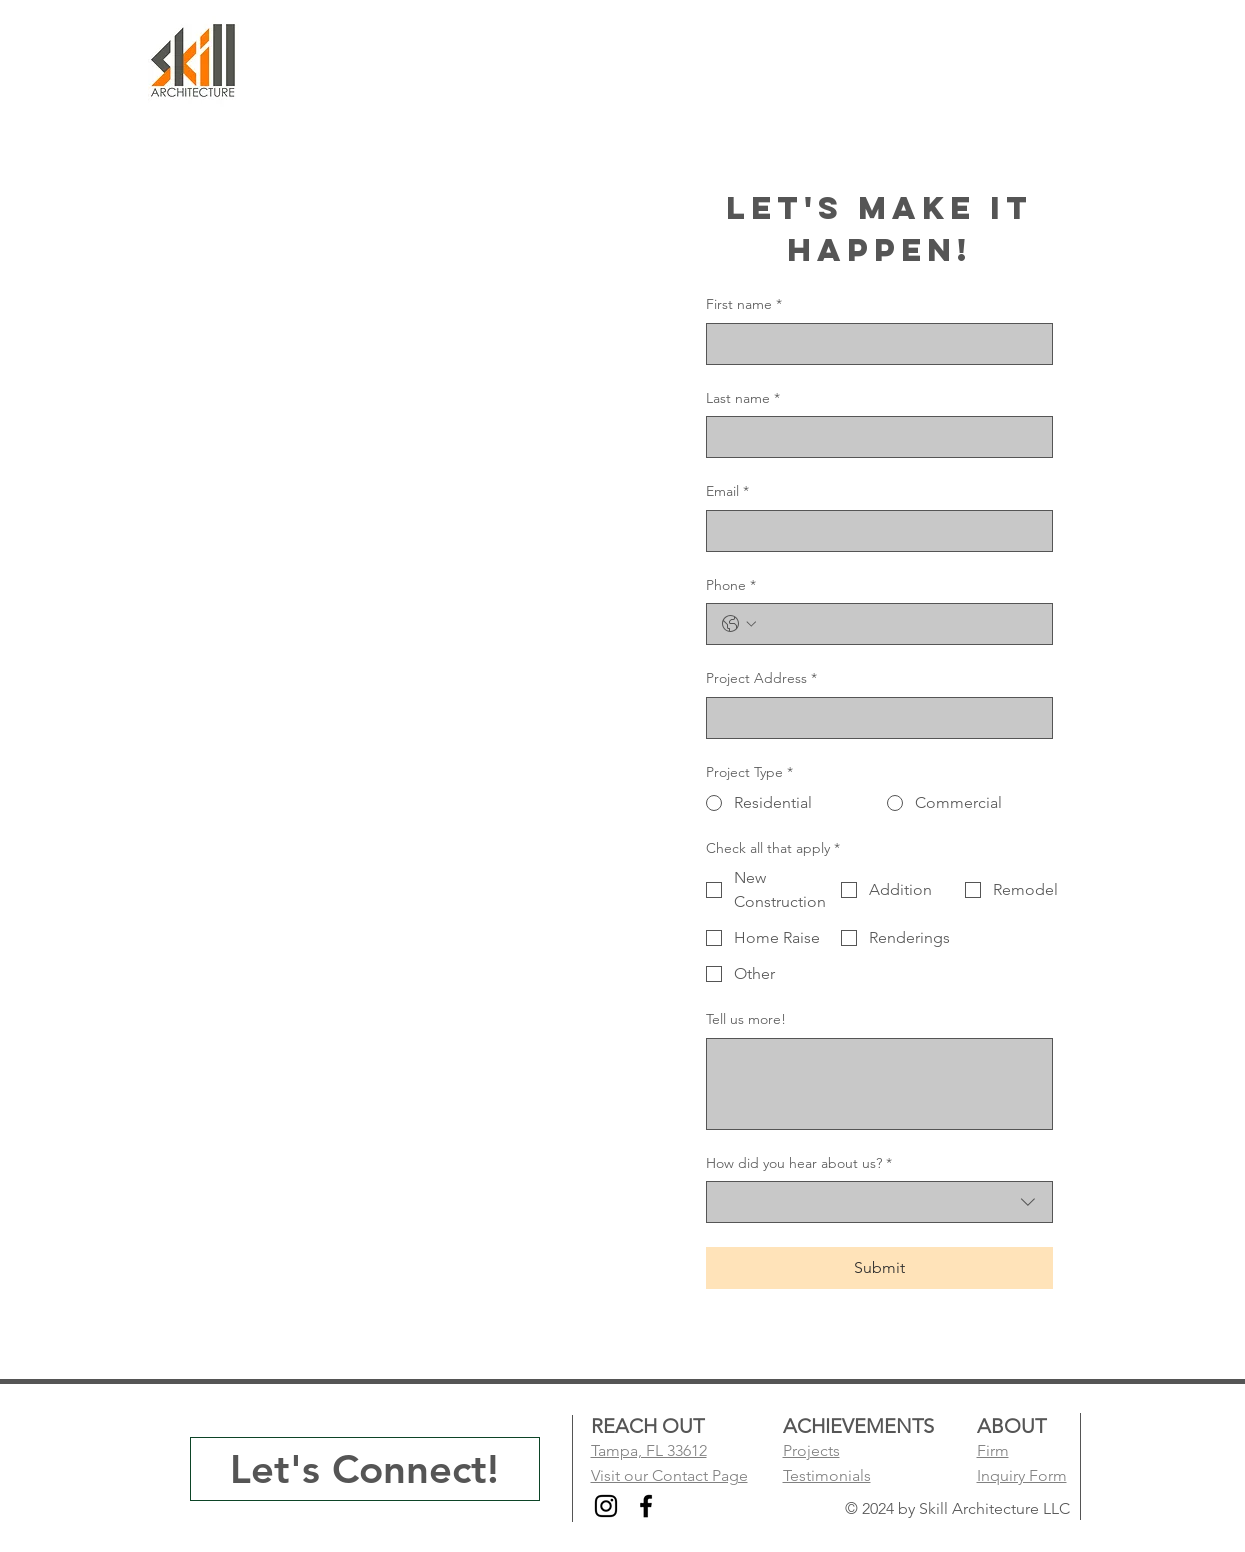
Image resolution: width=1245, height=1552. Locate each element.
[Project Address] (873, 718)
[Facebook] (646, 1506)
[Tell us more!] (879, 1084)
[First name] (873, 344)
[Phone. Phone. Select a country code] (739, 624)
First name (744, 305)
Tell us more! (746, 1019)
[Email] (873, 531)
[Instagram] (606, 1506)
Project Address (761, 679)
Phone (731, 586)
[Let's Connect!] (365, 1469)
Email (727, 492)
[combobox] (879, 1202)
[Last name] (873, 437)
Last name (743, 399)
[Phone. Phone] (899, 624)
